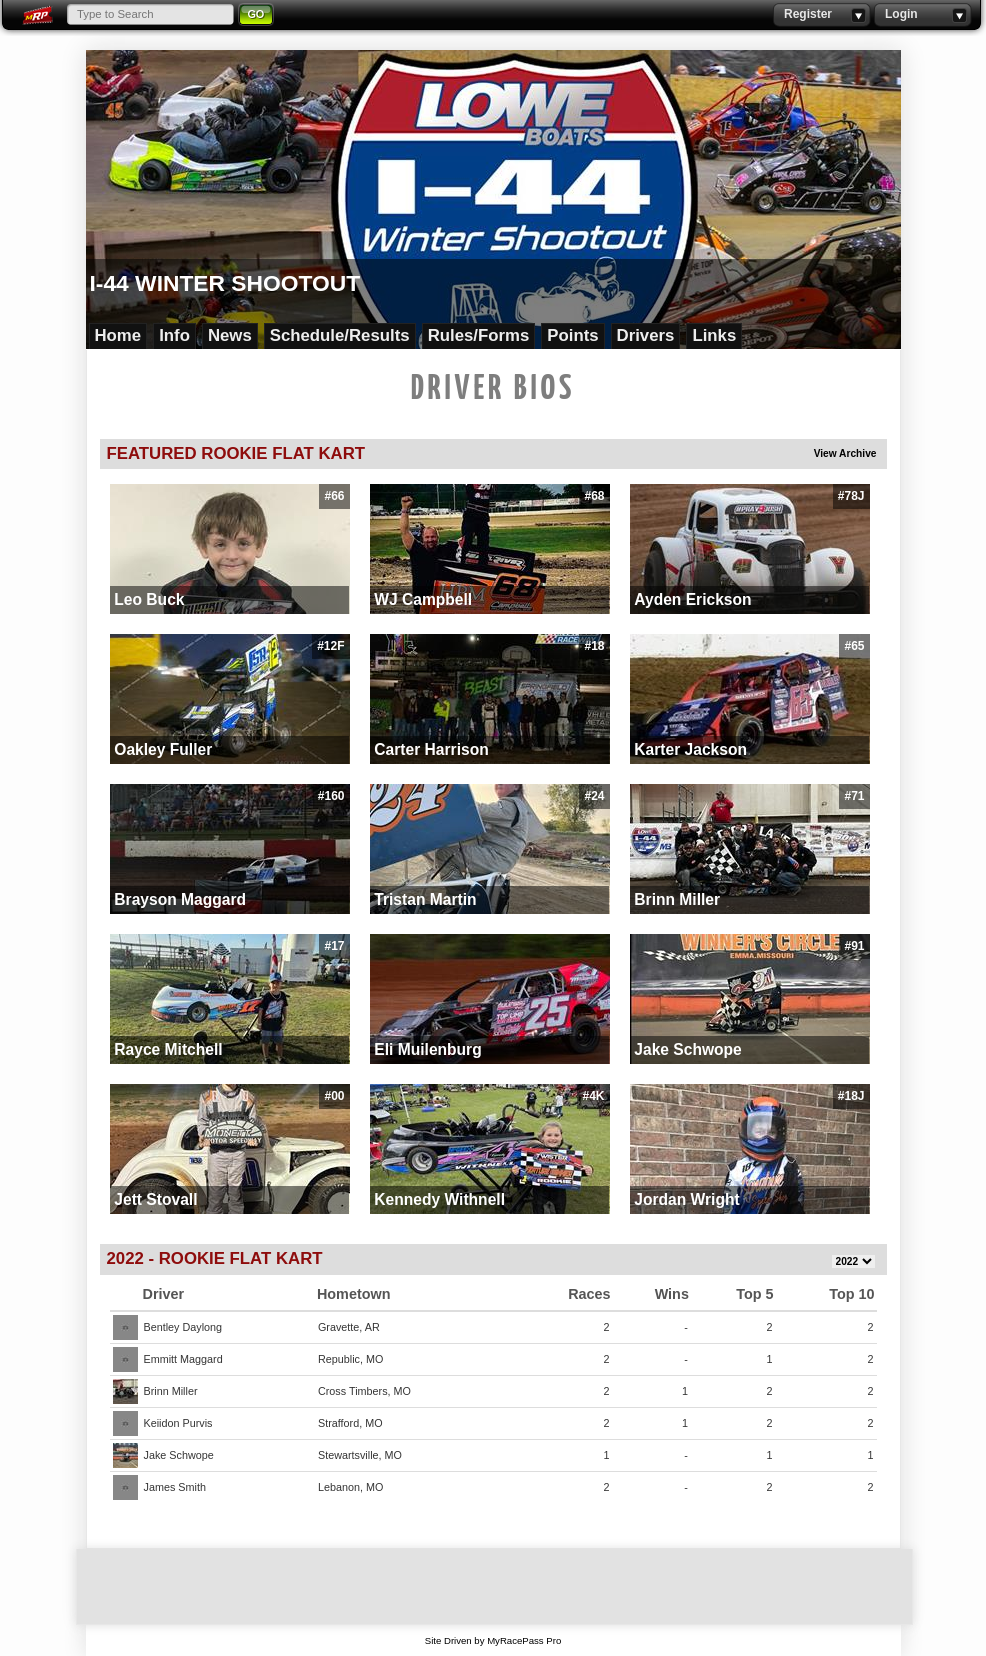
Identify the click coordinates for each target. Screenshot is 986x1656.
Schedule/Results (340, 335)
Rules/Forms (479, 335)
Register (821, 15)
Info (174, 335)
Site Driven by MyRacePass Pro (493, 1640)
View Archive (845, 453)
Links (714, 335)
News (230, 335)
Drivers (646, 335)
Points (572, 335)
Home (118, 335)
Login (922, 15)
